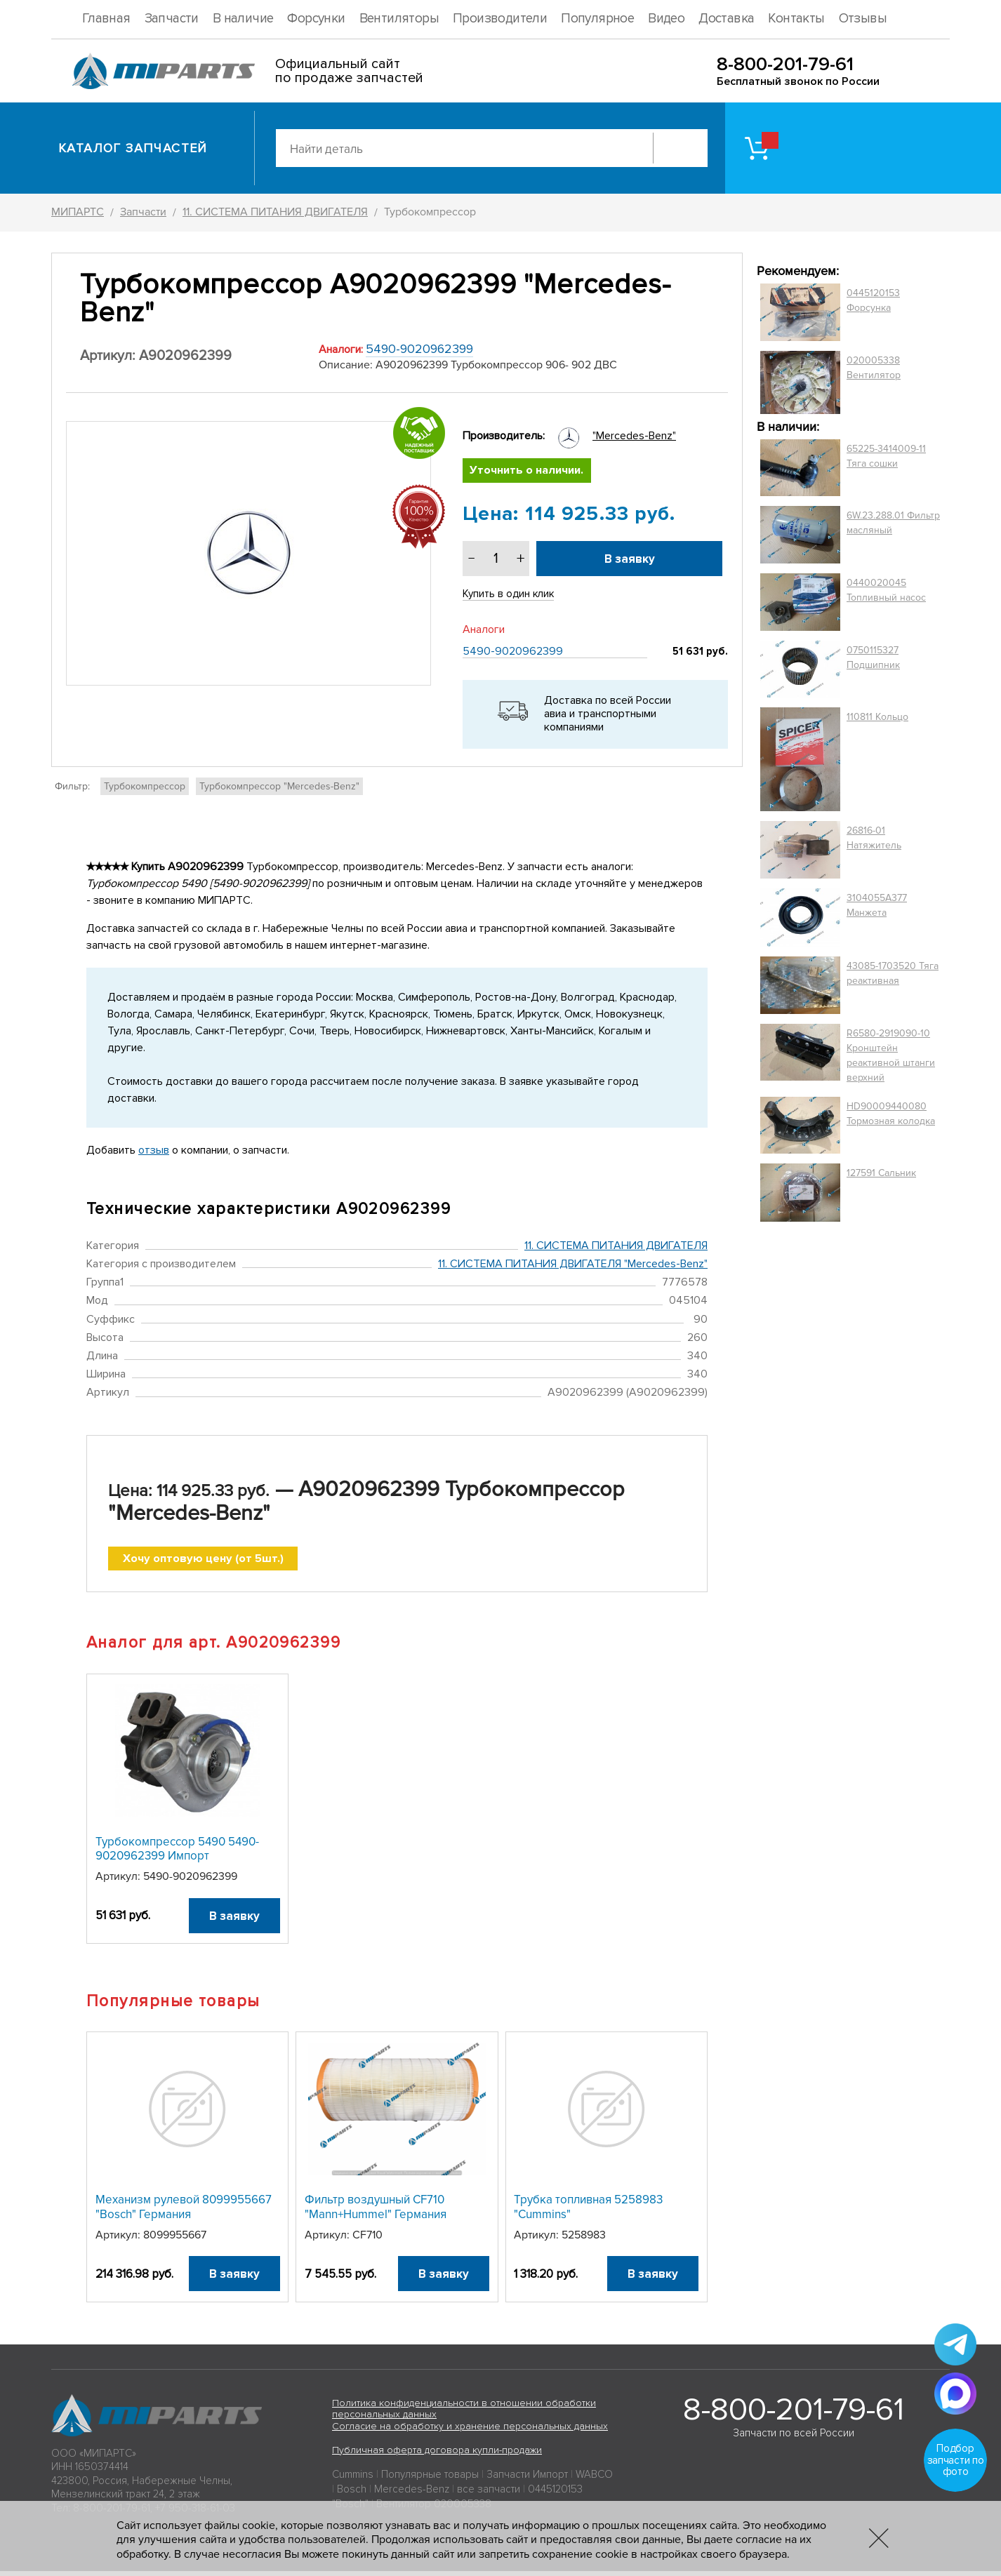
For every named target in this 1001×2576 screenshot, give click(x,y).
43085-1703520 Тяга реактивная (893, 973)
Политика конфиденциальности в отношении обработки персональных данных (464, 2414)
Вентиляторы (399, 19)
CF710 (367, 2240)
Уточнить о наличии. (529, 471)
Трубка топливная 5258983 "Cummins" (588, 2211)
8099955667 (174, 2240)
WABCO (594, 2479)
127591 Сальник (881, 1173)
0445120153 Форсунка (873, 300)
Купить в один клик (510, 596)
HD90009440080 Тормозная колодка (891, 1113)
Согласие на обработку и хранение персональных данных (470, 2431)
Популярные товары (430, 2479)
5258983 (584, 2240)
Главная (106, 19)
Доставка (726, 19)
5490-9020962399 (419, 348)
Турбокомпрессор (144, 788)
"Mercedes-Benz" (634, 436)
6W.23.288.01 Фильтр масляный (893, 522)
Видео (666, 19)
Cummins (352, 2479)
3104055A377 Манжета (877, 905)
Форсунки (316, 19)
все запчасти (488, 2494)
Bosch (351, 2494)
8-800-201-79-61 (785, 64)
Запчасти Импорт (527, 2479)
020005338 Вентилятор (874, 367)
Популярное (597, 19)
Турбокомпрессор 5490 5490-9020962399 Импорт (177, 1853)
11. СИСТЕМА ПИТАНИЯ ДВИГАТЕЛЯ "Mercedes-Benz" (573, 1267)
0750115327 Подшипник (873, 657)
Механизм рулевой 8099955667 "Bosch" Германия (183, 2211)
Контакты (796, 19)
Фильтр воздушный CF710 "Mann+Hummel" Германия (375, 2211)
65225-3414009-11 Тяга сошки (886, 456)
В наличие (243, 19)
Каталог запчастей (133, 148)
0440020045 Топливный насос (886, 590)
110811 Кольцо (877, 717)
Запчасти (172, 19)
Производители (500, 19)
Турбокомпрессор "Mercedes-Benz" (279, 788)
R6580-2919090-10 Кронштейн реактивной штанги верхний (891, 1055)
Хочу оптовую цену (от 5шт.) (203, 1562)
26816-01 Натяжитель (874, 838)
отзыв (153, 1152)
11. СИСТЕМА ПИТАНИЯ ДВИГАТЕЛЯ (616, 1248)
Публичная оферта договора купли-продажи (437, 2455)
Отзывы (863, 19)
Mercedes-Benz (411, 2494)
